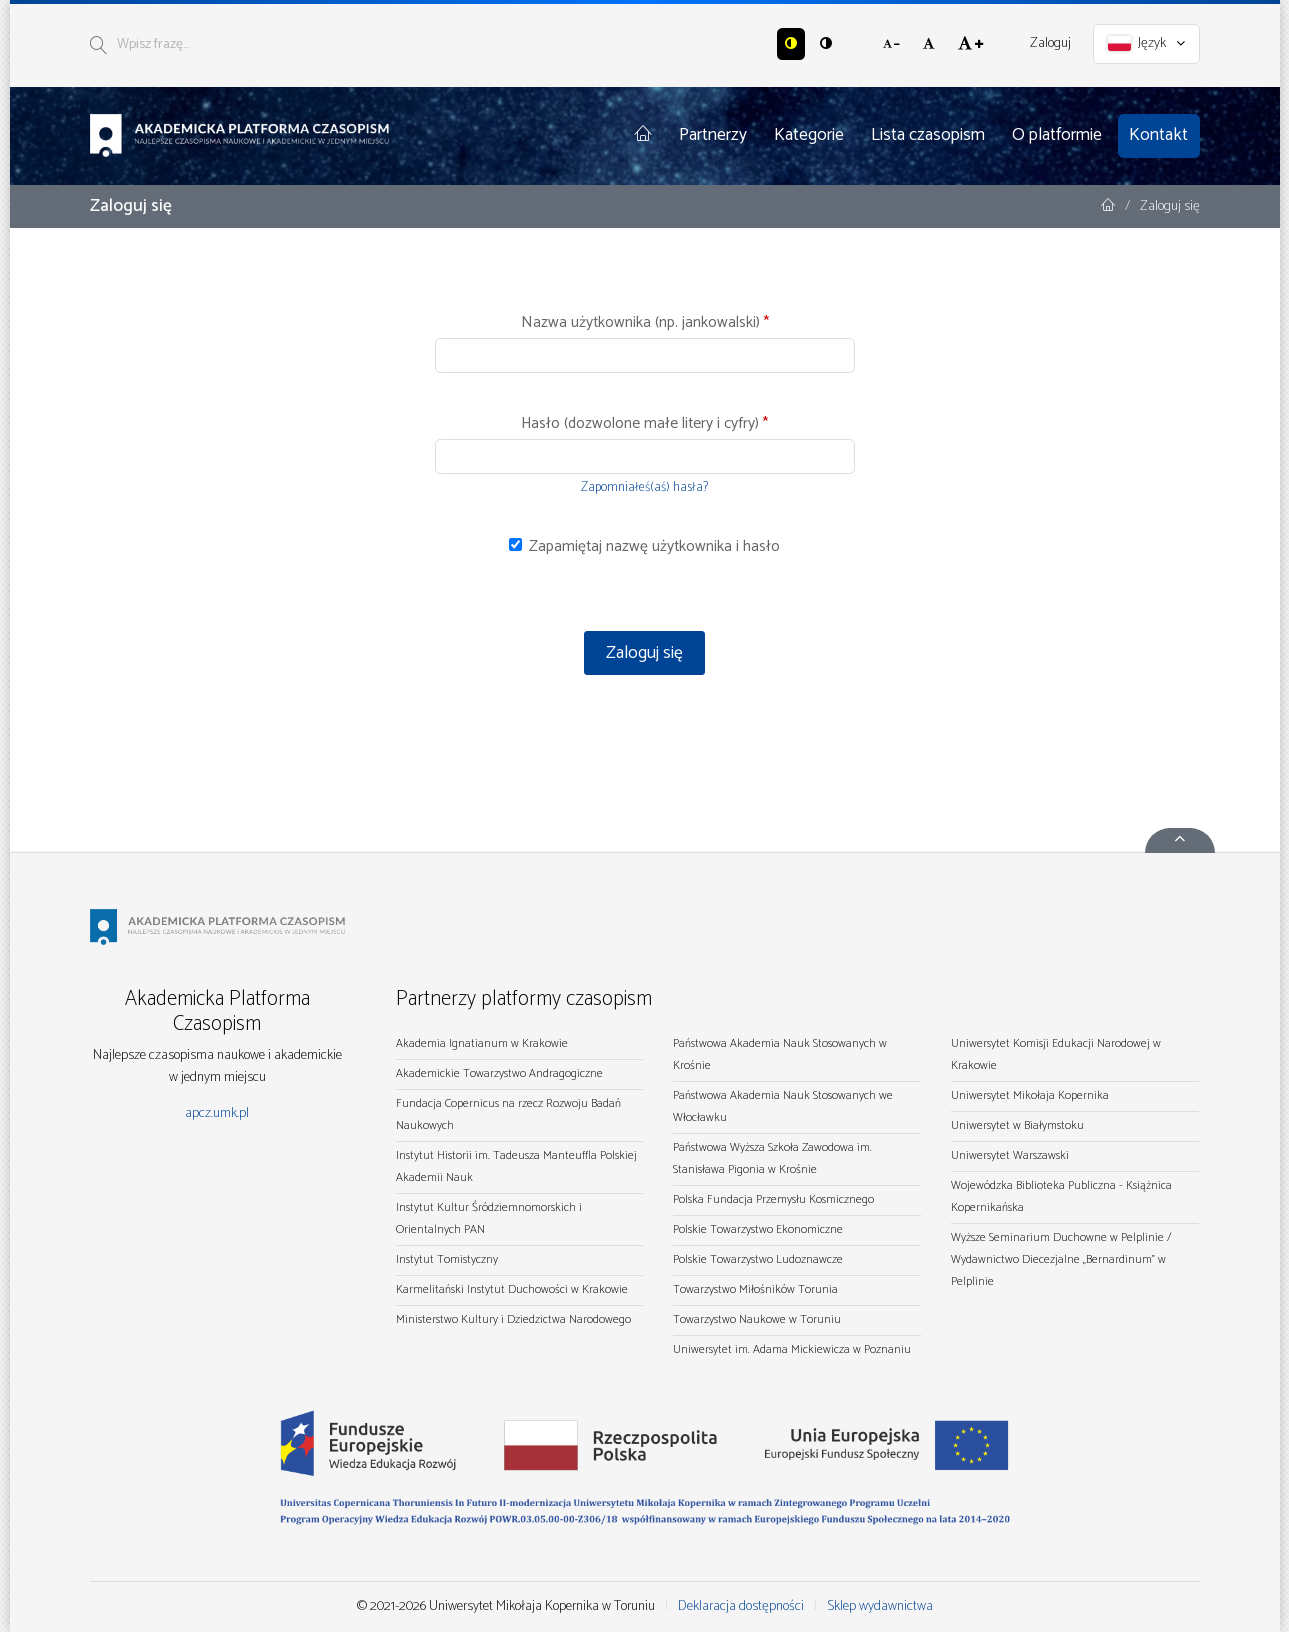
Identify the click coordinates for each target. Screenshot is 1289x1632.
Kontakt (1158, 135)
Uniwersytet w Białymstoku (1017, 1125)
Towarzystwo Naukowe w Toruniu (757, 1319)
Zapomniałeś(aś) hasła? (644, 487)
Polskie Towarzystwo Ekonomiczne (758, 1229)
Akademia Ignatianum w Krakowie (482, 1043)
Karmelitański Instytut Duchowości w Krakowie (512, 1289)
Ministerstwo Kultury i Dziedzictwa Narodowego (513, 1319)
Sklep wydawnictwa (880, 1606)
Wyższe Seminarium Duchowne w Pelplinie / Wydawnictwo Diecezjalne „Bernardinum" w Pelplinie (1061, 1259)
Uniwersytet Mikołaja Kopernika (1030, 1095)
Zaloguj (1050, 43)
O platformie (1057, 135)
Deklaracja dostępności (741, 1606)
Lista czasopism (928, 135)
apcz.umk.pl (217, 1113)
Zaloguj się (644, 653)
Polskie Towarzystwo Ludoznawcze (758, 1259)
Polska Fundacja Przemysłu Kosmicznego (773, 1199)
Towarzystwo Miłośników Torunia (755, 1289)
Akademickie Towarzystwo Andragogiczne (499, 1073)
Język (1146, 43)
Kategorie (809, 135)
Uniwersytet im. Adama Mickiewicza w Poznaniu (792, 1349)
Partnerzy (713, 135)
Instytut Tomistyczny (447, 1259)
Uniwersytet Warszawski (1010, 1155)
